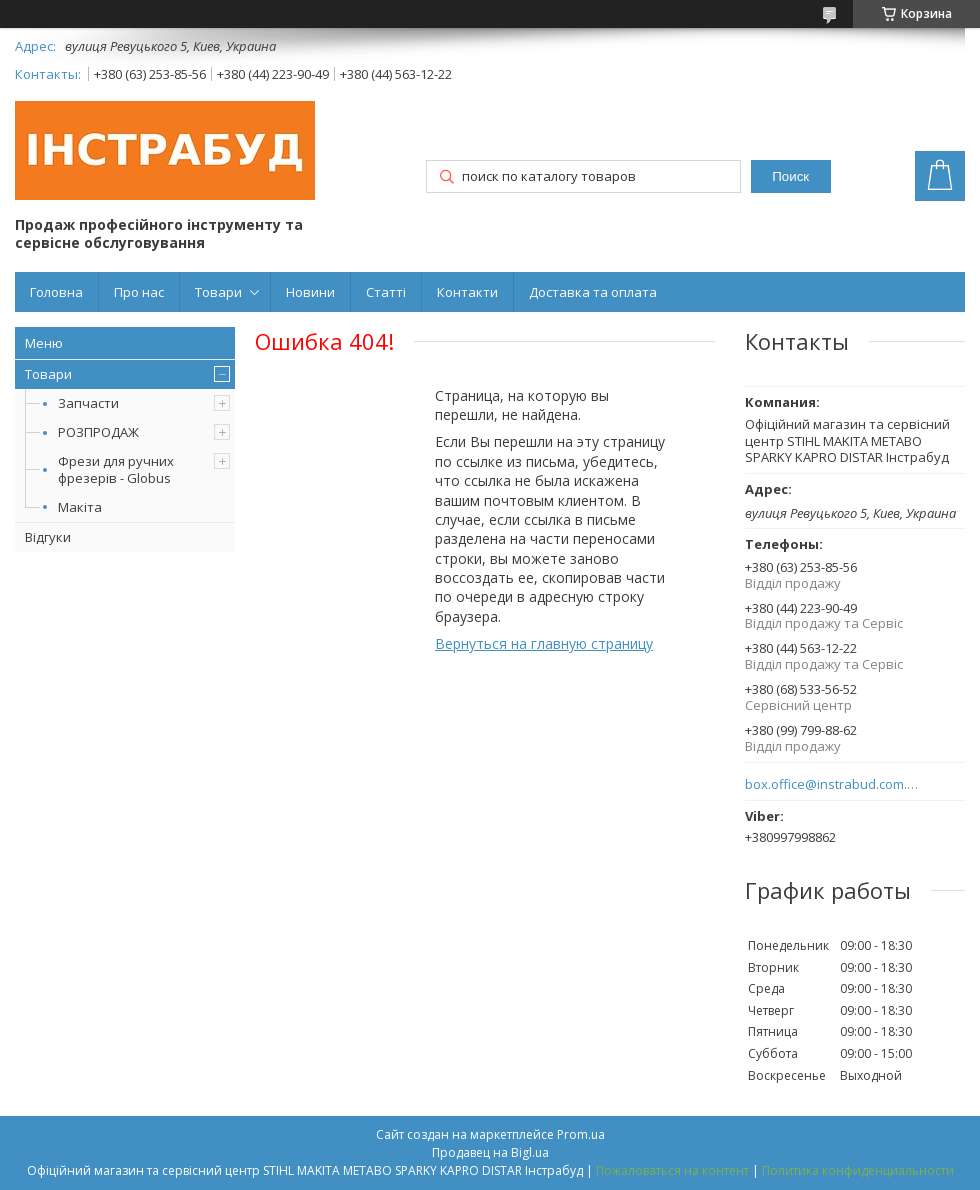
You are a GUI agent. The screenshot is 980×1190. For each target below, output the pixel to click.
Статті (386, 292)
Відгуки (48, 537)
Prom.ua (581, 1134)
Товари (218, 292)
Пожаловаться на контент (672, 1170)
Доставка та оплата (593, 292)
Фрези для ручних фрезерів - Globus (116, 469)
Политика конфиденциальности (858, 1170)
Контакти (467, 292)
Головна (56, 292)
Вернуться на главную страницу (544, 643)
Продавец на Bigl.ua (490, 1152)
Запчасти (88, 403)
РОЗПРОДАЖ (98, 432)
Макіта (80, 507)
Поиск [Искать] (790, 176)
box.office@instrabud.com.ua (832, 784)
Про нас (139, 292)
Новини (310, 292)
